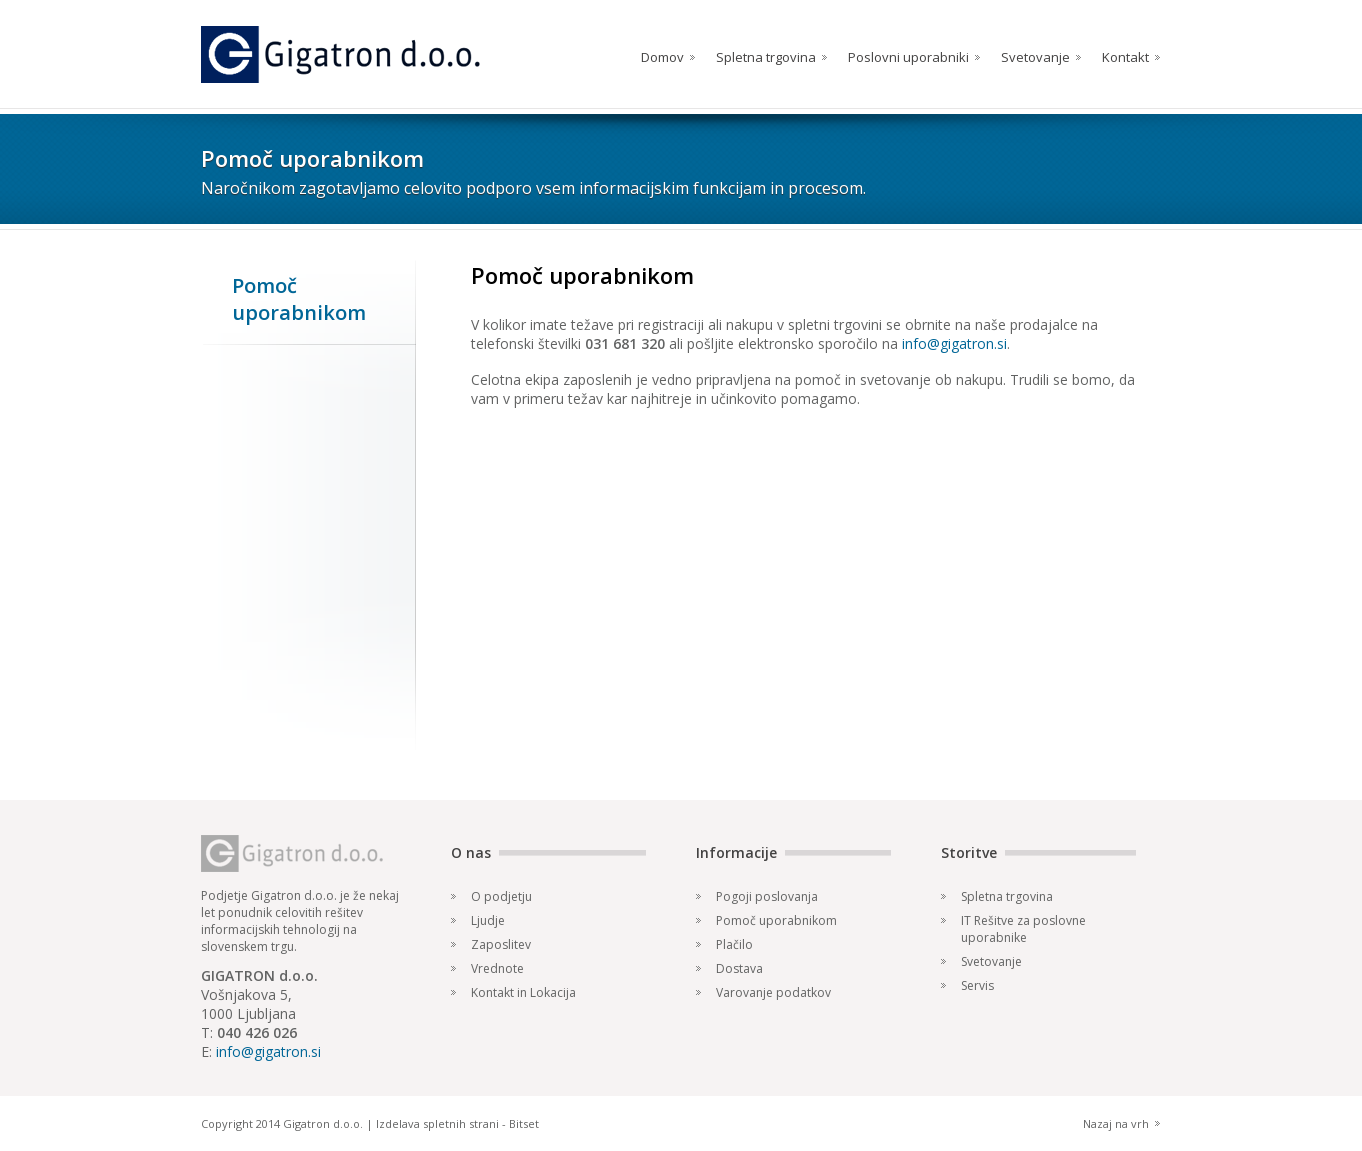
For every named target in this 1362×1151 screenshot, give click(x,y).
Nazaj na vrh (1116, 1123)
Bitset (524, 1123)
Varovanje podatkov (773, 992)
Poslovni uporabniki (908, 57)
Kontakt (1125, 57)
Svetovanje (1035, 57)
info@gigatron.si (954, 343)
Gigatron (340, 54)
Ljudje (488, 920)
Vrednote (497, 968)
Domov (662, 57)
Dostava (739, 968)
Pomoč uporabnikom (776, 920)
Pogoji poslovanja (767, 896)
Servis (977, 985)
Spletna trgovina (766, 57)
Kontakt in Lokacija (523, 992)
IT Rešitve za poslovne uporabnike (1023, 929)
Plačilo (734, 944)
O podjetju (501, 896)
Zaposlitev (501, 944)
